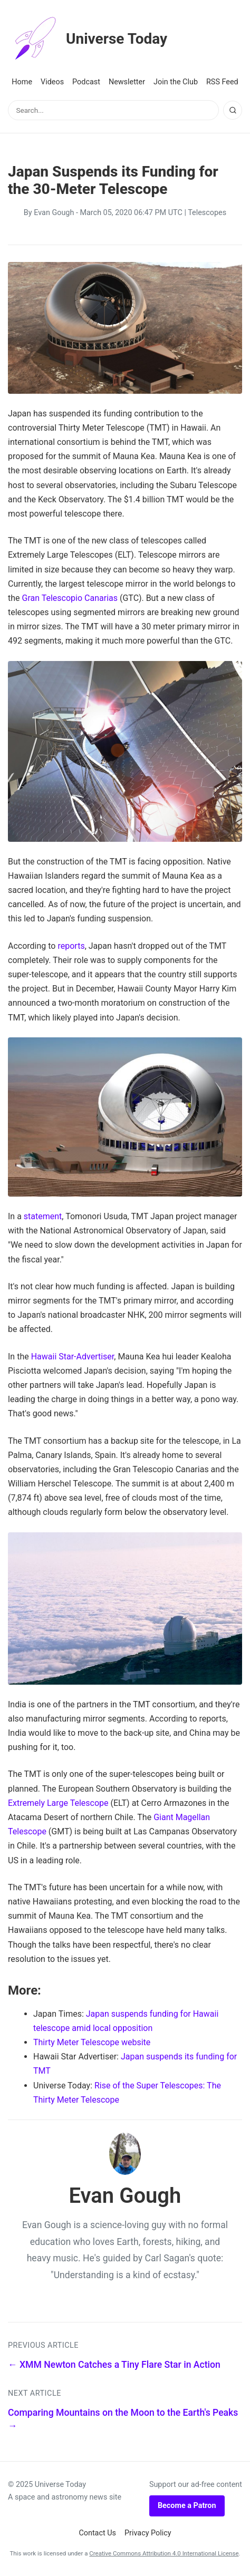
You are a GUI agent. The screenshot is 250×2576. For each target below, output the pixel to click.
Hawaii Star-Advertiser (72, 1357)
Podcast (86, 81)
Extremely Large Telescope (58, 1803)
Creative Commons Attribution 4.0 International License (163, 2553)
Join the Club (175, 81)
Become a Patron (187, 2505)
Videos (52, 81)
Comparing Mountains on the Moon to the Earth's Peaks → (123, 2419)
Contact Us (97, 2533)
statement (43, 1216)
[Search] (232, 110)
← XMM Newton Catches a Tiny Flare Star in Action (114, 2364)
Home (22, 81)
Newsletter (127, 81)
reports (70, 946)
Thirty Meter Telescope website (91, 2042)
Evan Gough (54, 212)
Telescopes (207, 212)
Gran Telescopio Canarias (70, 598)
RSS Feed (222, 81)
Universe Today (87, 39)
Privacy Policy (147, 2533)
